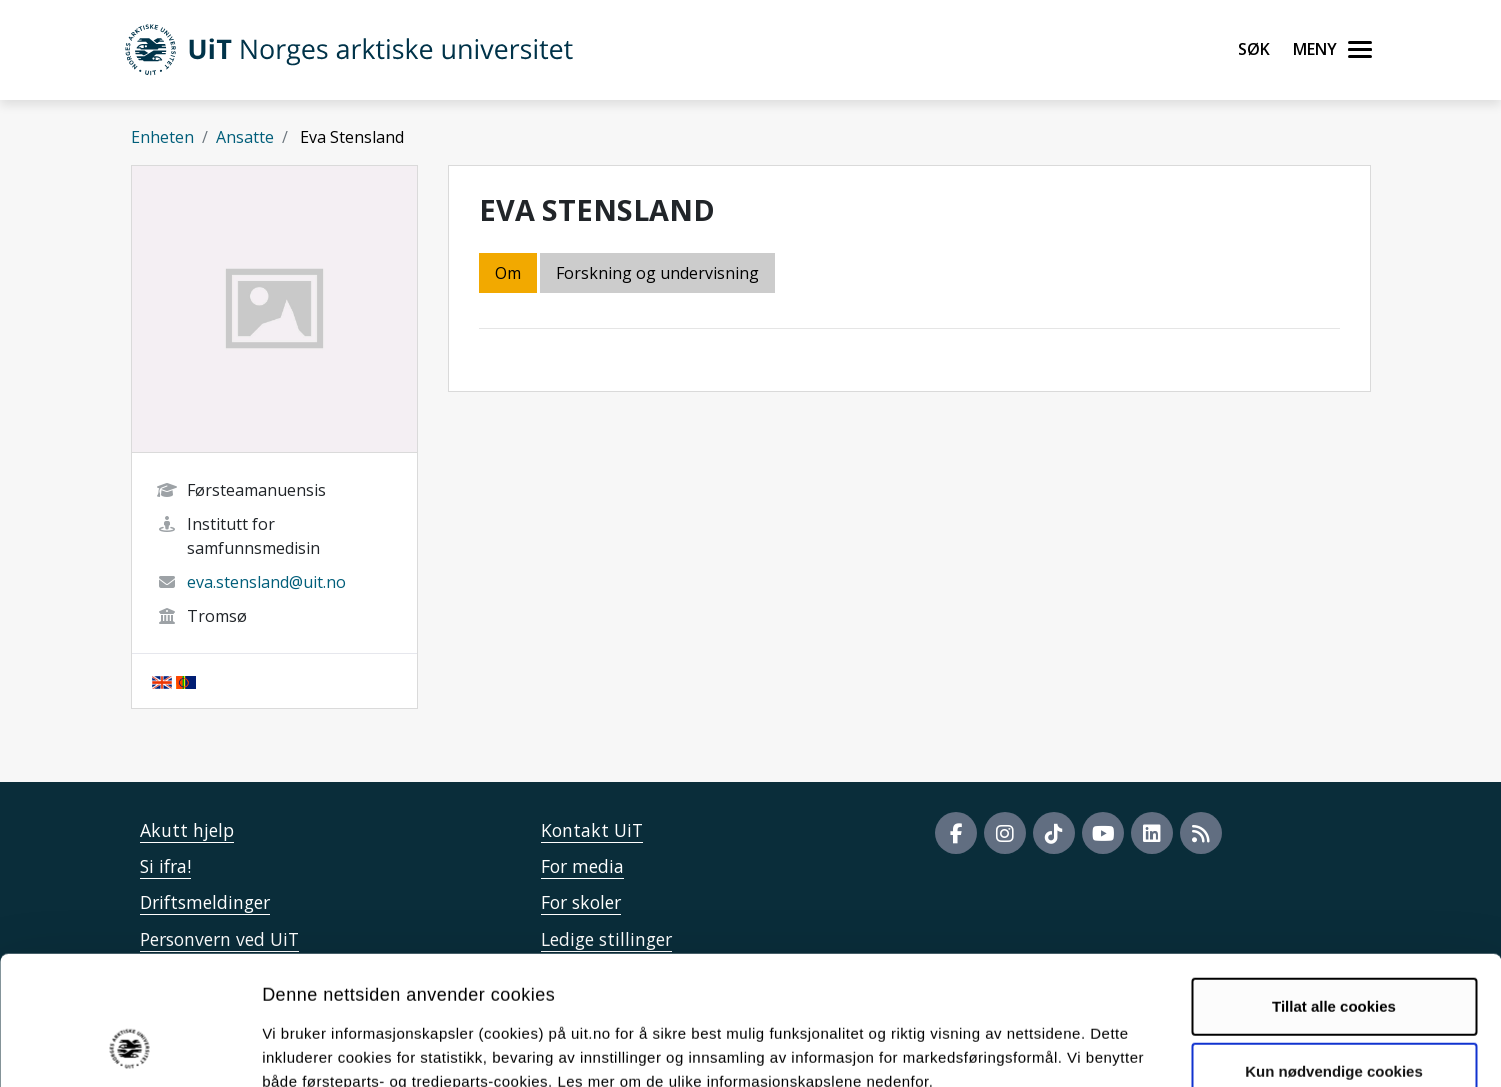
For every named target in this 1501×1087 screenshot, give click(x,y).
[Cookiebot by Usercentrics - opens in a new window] (129, 1048)
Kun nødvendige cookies (1334, 955)
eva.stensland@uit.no (266, 582)
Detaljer (1065, 1047)
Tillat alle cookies (1334, 889)
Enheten (162, 137)
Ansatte (245, 137)
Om (508, 273)
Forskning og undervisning (657, 273)
